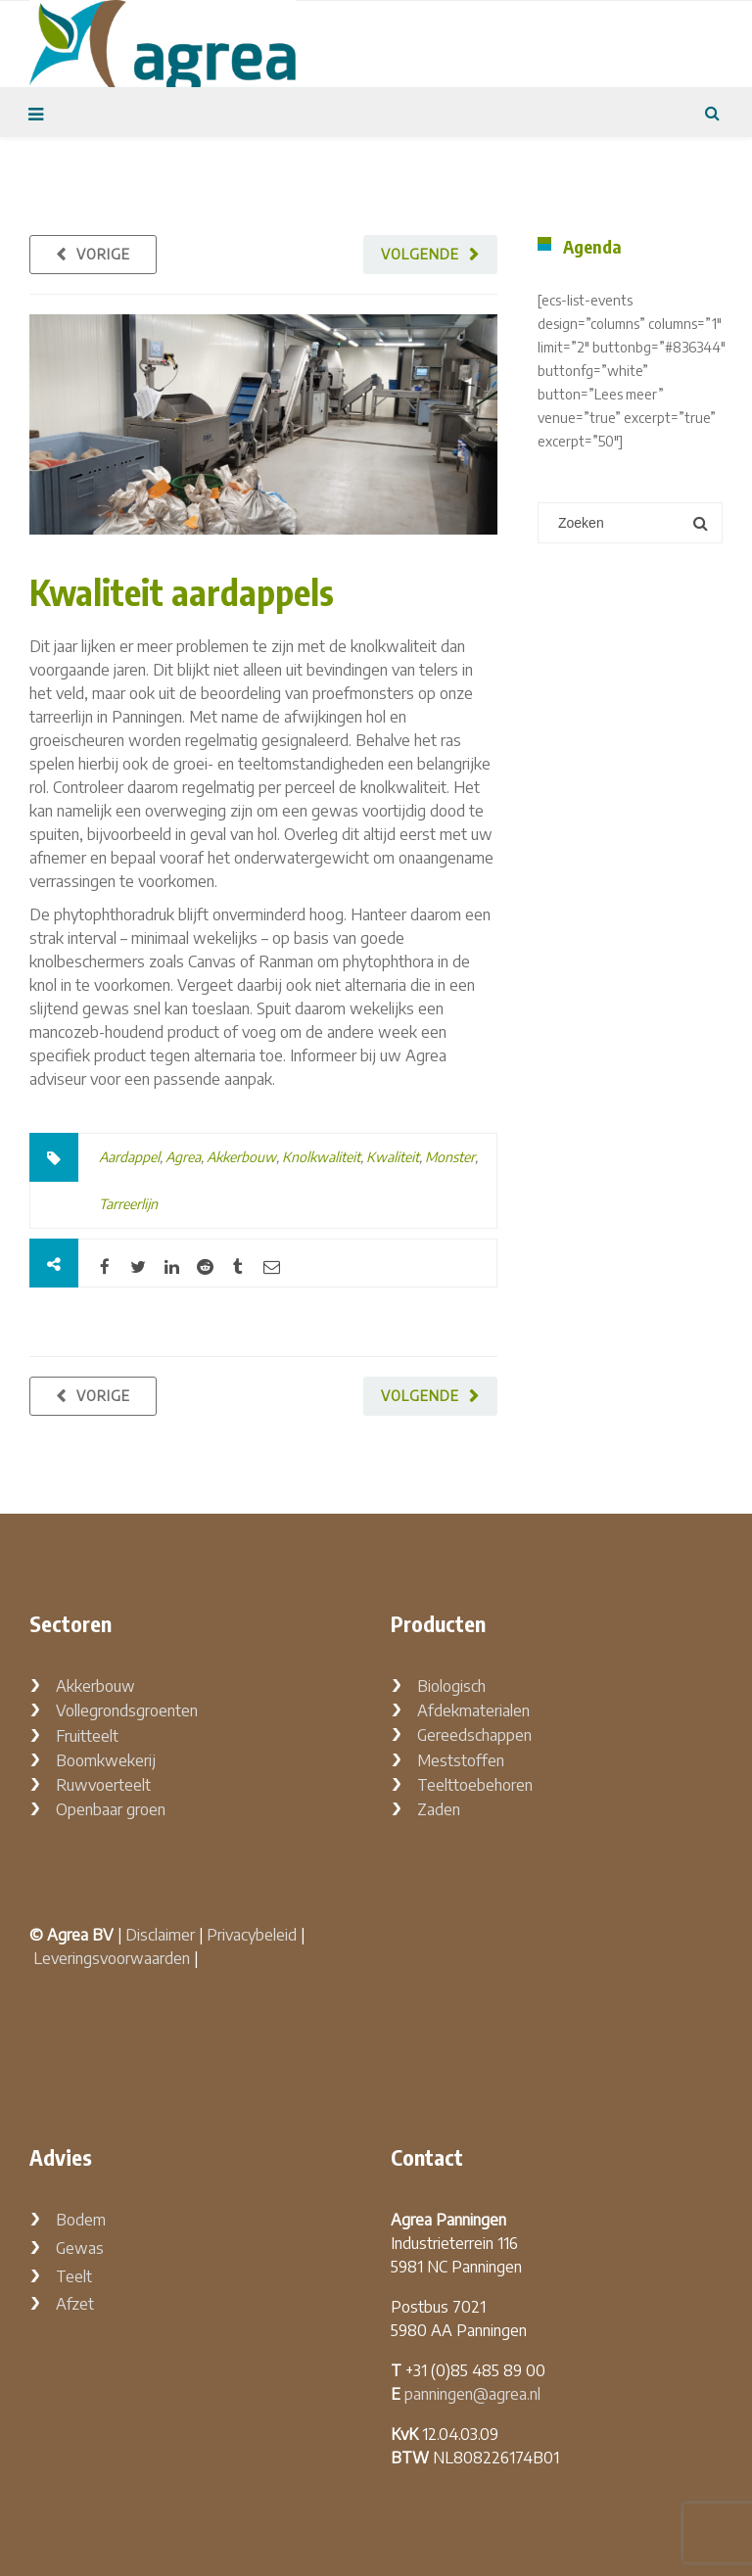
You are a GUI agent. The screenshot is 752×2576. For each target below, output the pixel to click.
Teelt (74, 2276)
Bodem (81, 2219)
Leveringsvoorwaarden (111, 1958)
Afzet (75, 2304)
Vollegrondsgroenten (127, 1710)
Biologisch (451, 1686)
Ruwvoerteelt (103, 1785)
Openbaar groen (110, 1809)
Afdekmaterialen (473, 1710)
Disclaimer (160, 1934)
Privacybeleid (252, 1934)
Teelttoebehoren (475, 1785)
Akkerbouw (241, 1156)
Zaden (438, 1809)
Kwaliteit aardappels (181, 592)
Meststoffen (460, 1760)
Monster (450, 1156)
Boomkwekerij (106, 1760)
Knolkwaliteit (321, 1156)
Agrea (183, 1156)
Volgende (420, 254)
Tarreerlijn (128, 1203)
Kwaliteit (392, 1156)
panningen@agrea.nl (472, 2394)
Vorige (103, 254)
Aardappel (129, 1156)
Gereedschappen (474, 1735)
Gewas (80, 2248)
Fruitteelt (87, 1736)
